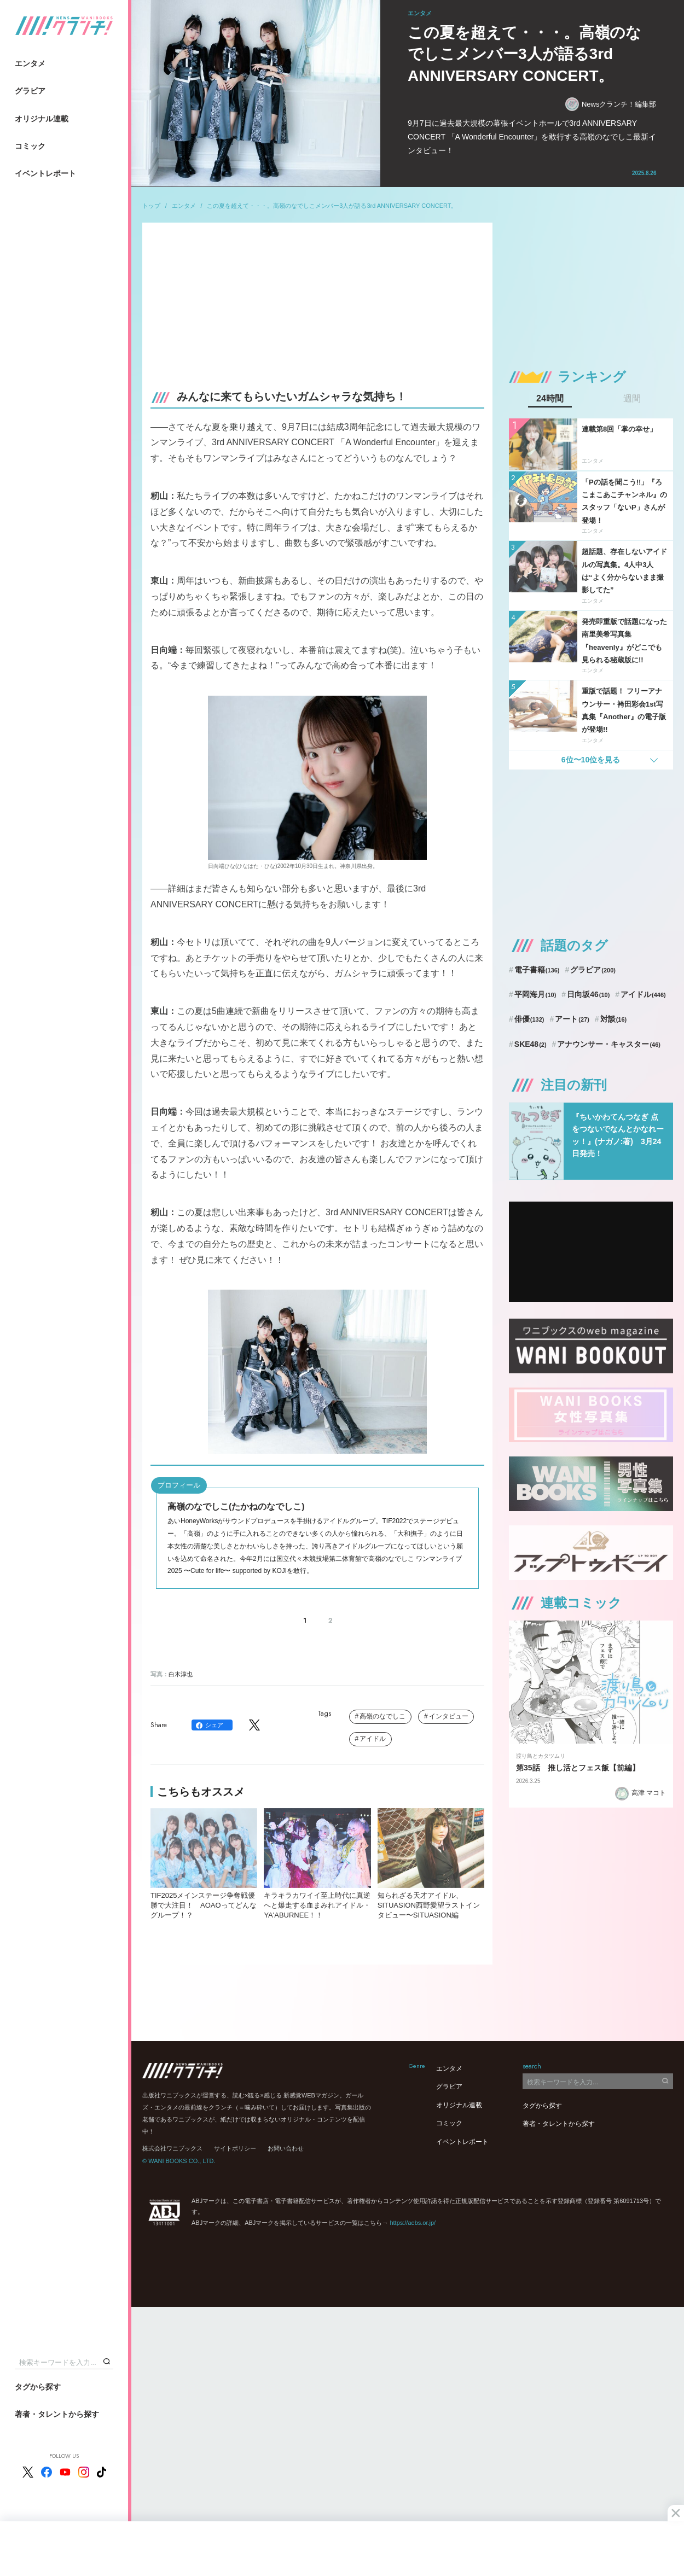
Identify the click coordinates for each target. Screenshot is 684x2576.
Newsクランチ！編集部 (611, 104)
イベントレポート (45, 173)
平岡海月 (535, 994)
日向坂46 (588, 994)
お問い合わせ (286, 2148)
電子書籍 (537, 969)
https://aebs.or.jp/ (413, 2222)
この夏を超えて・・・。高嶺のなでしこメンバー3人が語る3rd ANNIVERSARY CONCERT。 (332, 205)
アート (572, 1019)
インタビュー (448, 1716)
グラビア (30, 90)
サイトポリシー (235, 2148)
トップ (151, 205)
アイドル (373, 1738)
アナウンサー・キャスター (608, 1044)
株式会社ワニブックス (172, 2148)
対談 (613, 1019)
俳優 (529, 1019)
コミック (30, 146)
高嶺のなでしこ (382, 1716)
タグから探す (38, 2386)
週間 (632, 398)
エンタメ (30, 63)
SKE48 (530, 1044)
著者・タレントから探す (57, 2414)
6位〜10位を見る (590, 759)
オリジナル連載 (41, 118)
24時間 (550, 398)
